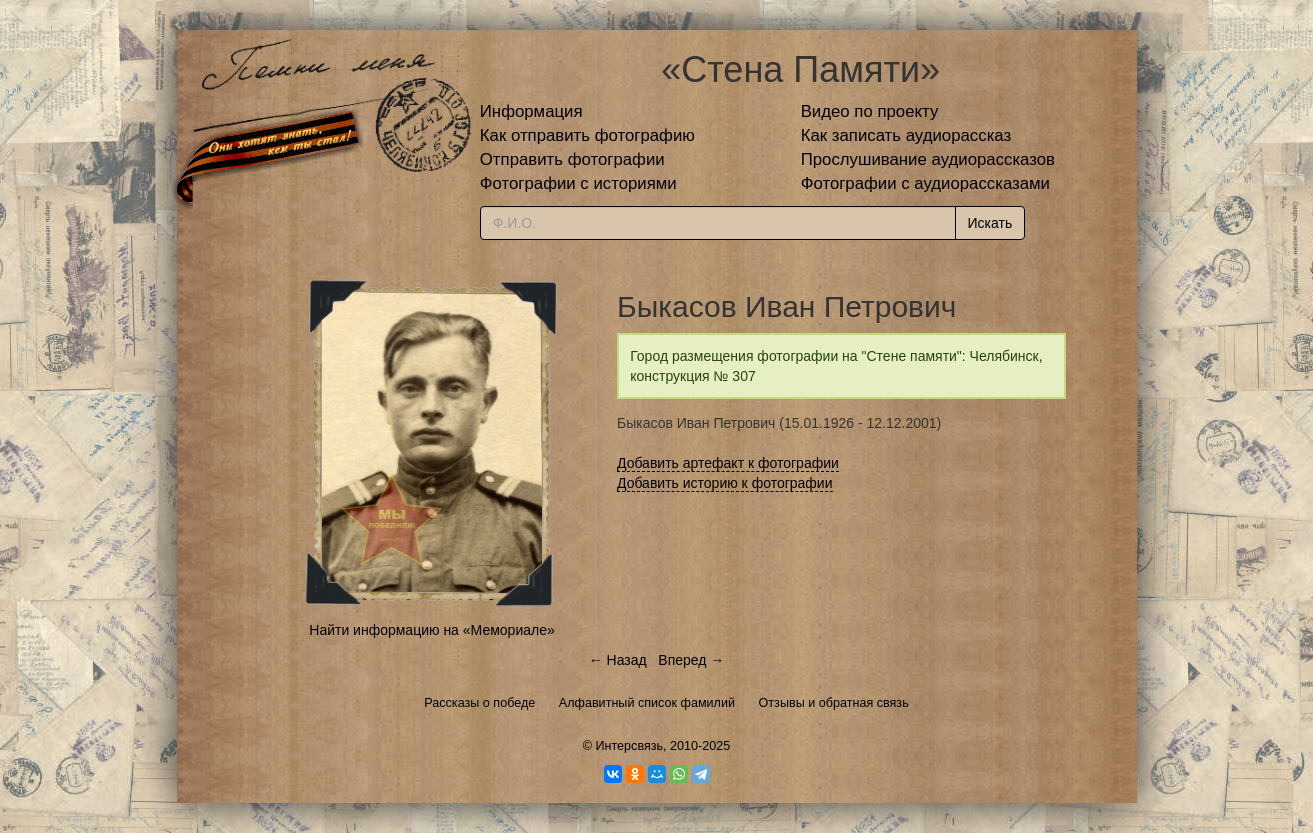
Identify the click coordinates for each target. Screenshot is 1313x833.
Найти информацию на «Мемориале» (431, 630)
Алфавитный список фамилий (647, 703)
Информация (531, 111)
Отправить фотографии (572, 159)
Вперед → (691, 660)
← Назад (618, 660)
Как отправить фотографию (587, 135)
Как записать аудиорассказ (906, 135)
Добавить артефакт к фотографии (728, 463)
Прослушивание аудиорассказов (928, 159)
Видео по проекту (870, 111)
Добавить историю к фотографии (725, 483)
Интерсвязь (629, 746)
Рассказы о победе (479, 703)
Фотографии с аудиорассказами (925, 183)
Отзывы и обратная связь (834, 703)
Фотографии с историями (578, 183)
